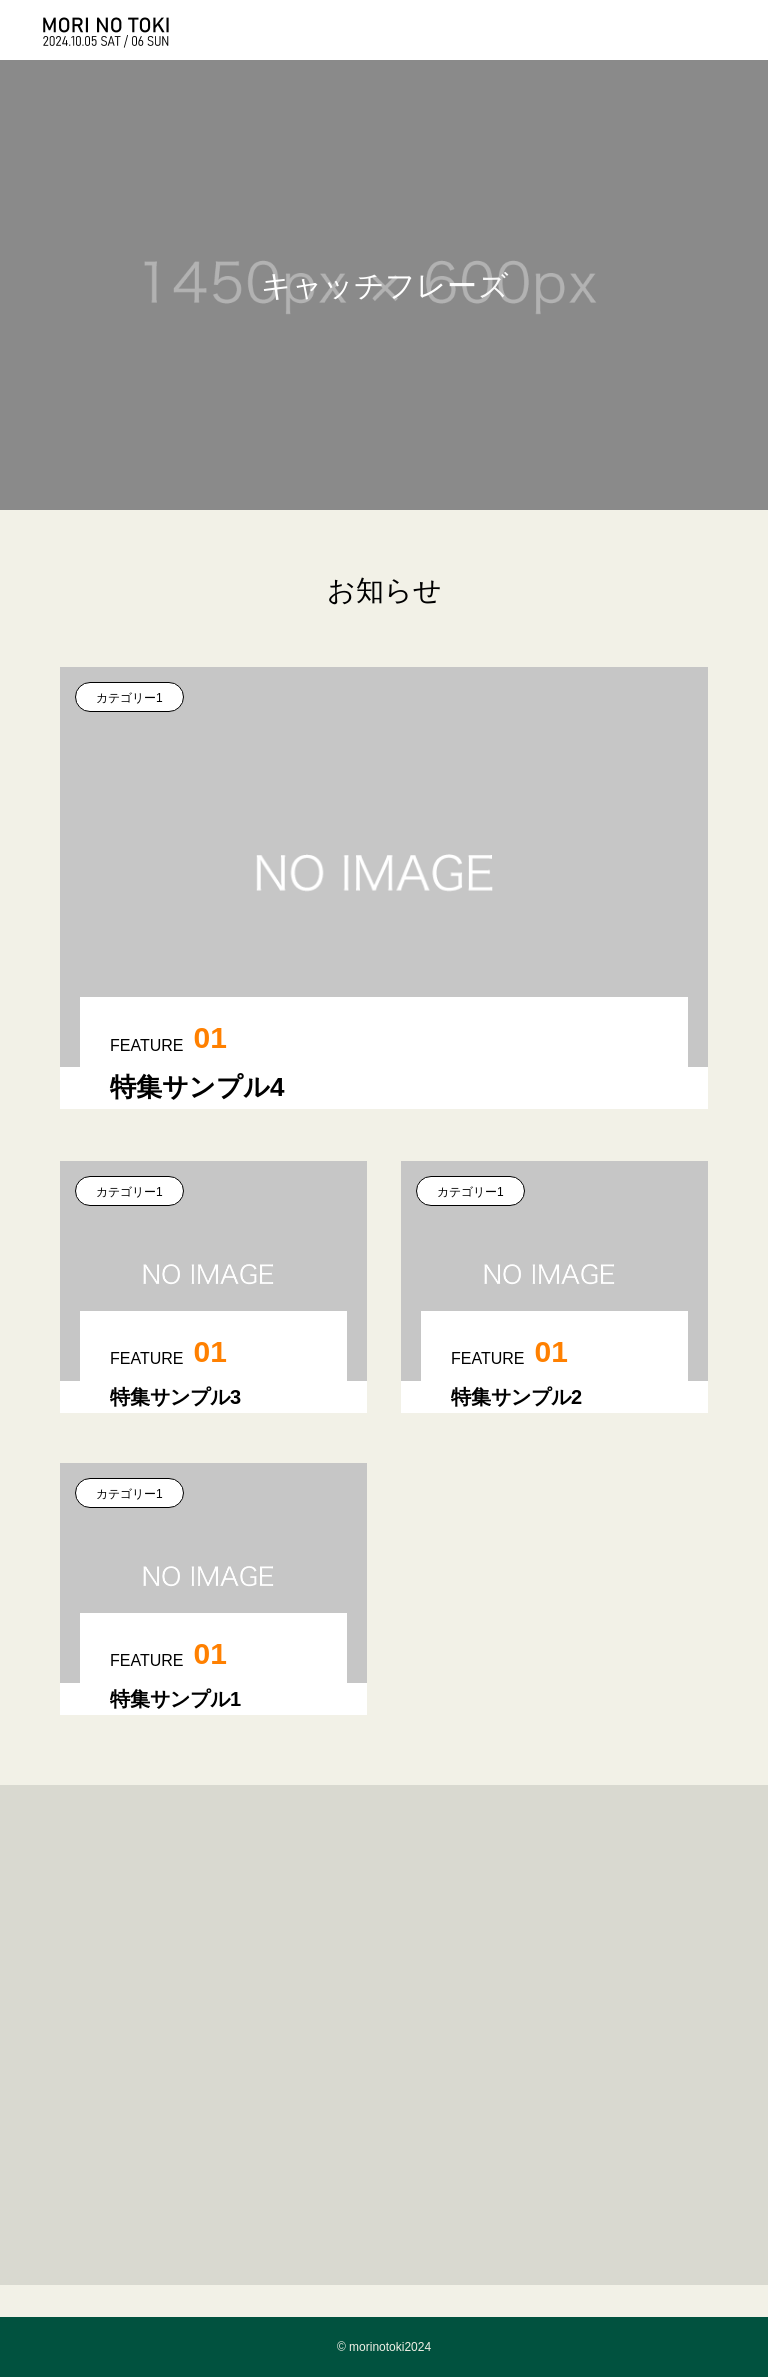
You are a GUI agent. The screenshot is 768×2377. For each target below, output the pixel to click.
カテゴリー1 (129, 698)
